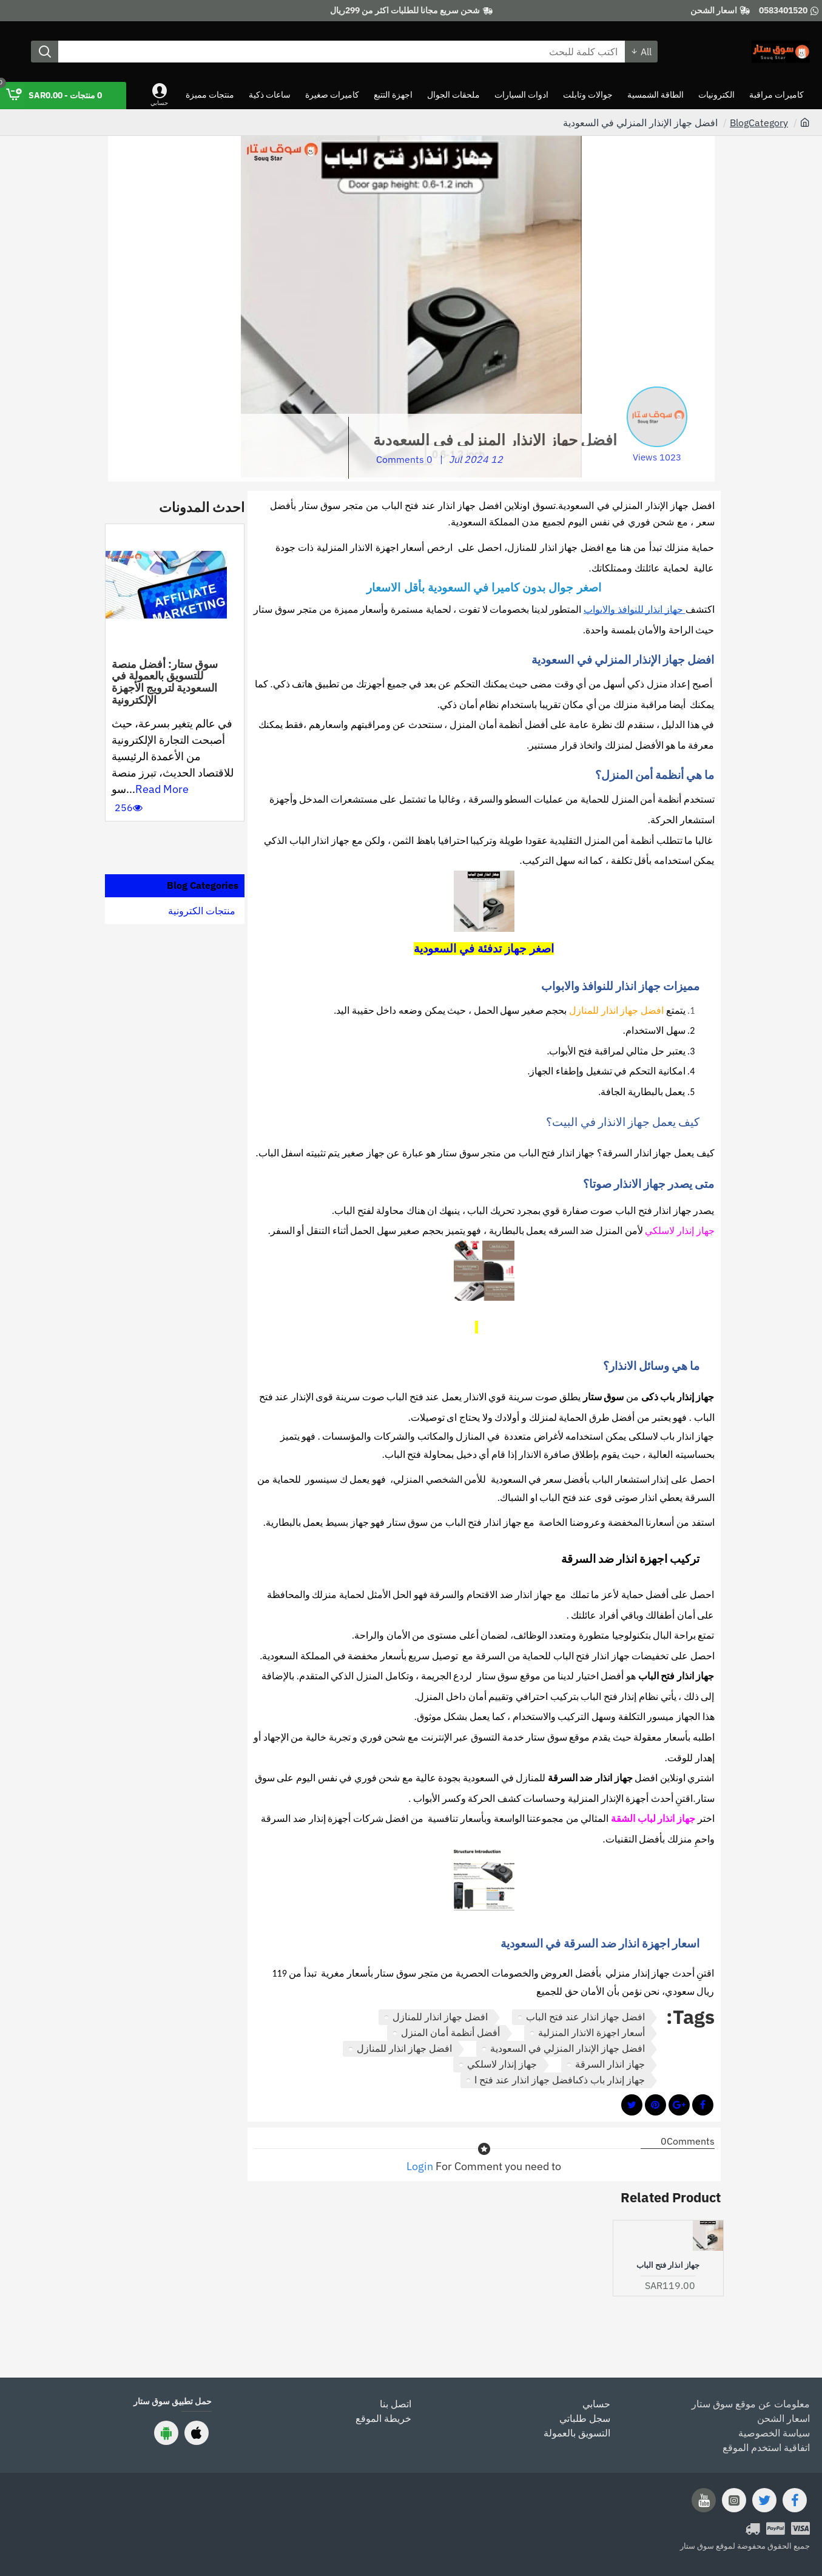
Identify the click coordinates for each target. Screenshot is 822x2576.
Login (419, 2166)
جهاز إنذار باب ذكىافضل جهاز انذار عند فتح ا (559, 2080)
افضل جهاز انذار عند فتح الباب (585, 2017)
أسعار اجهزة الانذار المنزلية (591, 2032)
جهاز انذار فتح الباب (667, 2265)
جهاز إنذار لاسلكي (502, 2064)
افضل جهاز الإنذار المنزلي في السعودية (567, 2048)
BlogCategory (759, 122)
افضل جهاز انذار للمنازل (440, 2017)
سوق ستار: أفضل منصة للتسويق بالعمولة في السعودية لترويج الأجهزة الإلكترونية (165, 682)
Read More (162, 789)
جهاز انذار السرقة (610, 2064)
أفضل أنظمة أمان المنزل (450, 2032)
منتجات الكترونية (201, 911)
